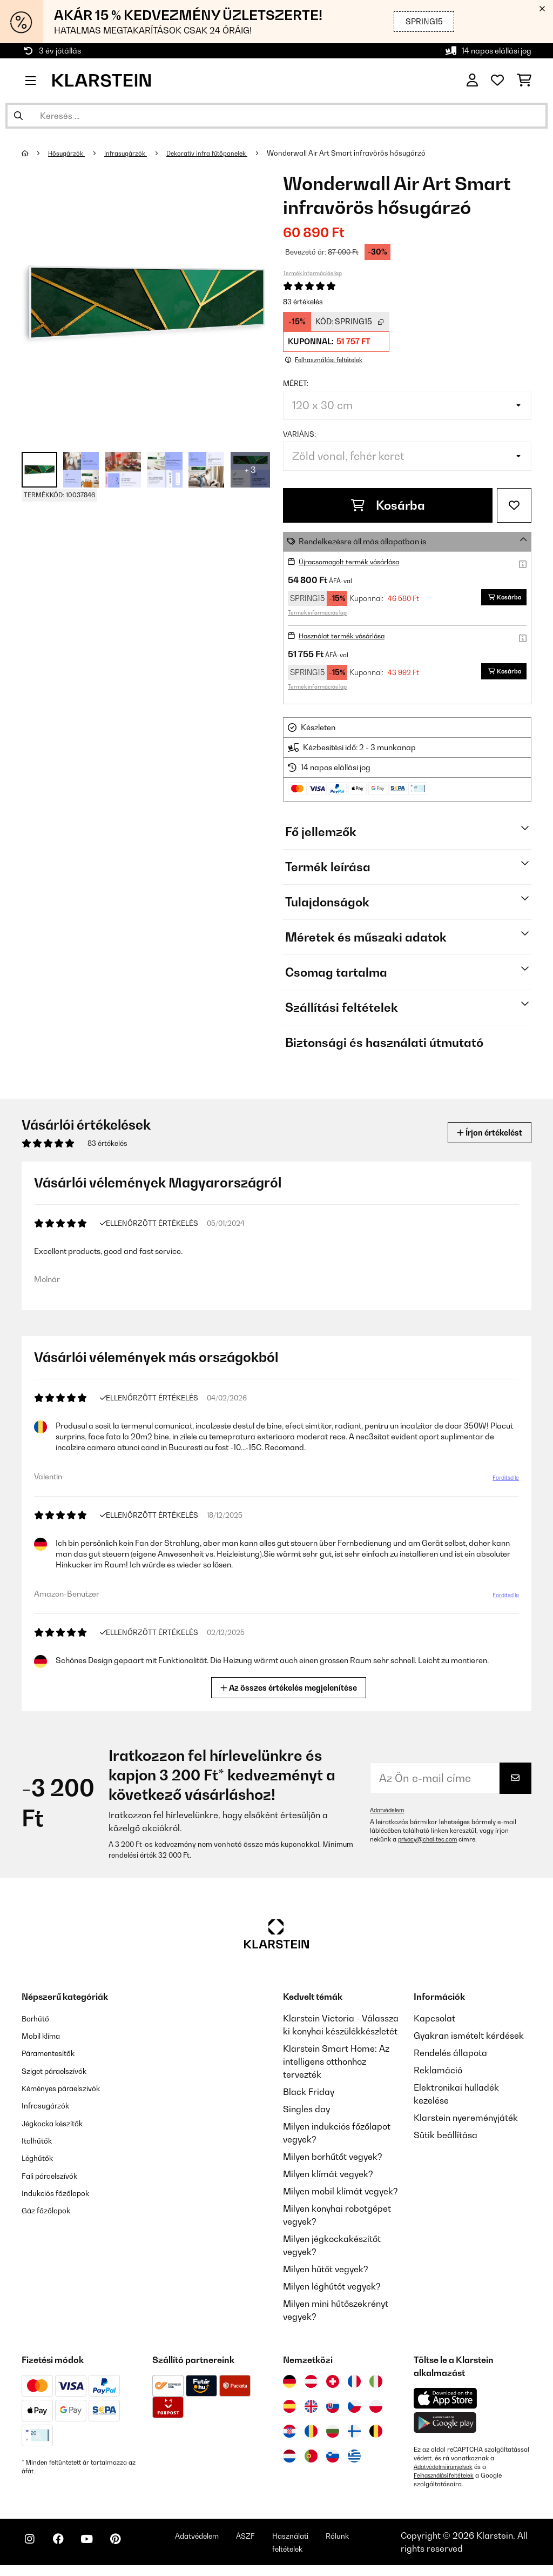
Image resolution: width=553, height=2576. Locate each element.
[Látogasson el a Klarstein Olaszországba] (375, 2382)
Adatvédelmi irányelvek (448, 2468)
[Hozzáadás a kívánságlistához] (514, 505)
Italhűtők (39, 2140)
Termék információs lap (312, 273)
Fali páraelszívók (56, 2175)
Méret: (295, 383)
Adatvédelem (389, 1811)
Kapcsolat (434, 2019)
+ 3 (250, 469)
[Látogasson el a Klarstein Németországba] (289, 2382)
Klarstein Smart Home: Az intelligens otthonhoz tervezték (336, 2062)
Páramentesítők (54, 2053)
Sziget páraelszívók (62, 2071)
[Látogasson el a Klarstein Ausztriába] (311, 2382)
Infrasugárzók (135, 153)
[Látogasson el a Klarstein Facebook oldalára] (67, 2549)
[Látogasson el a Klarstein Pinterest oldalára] (136, 2549)
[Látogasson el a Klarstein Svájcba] (332, 2382)
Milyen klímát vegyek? (328, 2175)
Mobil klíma (45, 2036)
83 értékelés (303, 301)
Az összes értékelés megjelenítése (290, 1687)
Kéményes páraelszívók (70, 2088)
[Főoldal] (35, 153)
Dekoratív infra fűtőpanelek (225, 153)
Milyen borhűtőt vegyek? (332, 2157)
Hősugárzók (70, 153)
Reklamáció (438, 2071)
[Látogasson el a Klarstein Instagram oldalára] (32, 2549)
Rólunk (385, 2541)
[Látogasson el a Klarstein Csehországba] (354, 2407)
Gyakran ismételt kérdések (469, 2036)
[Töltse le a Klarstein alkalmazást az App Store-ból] (445, 2399)
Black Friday (308, 2092)
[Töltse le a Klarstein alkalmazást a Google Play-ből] (445, 2423)
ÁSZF (282, 2541)
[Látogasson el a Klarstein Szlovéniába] (332, 2457)
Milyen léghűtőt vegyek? (332, 2287)
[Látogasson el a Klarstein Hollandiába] (289, 2457)
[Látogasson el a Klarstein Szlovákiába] (332, 2407)
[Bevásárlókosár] (524, 80)
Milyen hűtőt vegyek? (325, 2270)
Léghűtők (40, 2157)
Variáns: (299, 434)
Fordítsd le (502, 1479)
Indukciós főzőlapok (62, 2192)
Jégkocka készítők (59, 2123)
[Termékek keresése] (276, 116)
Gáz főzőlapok (51, 2209)
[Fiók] (472, 80)
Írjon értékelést (481, 1132)
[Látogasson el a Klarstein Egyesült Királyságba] (311, 2407)
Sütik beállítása (445, 2136)
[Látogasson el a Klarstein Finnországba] (354, 2432)
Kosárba (388, 505)
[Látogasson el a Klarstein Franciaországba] (354, 2382)
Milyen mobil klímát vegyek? (340, 2192)
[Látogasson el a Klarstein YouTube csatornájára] (101, 2549)
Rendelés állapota (450, 2053)
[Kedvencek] (497, 80)
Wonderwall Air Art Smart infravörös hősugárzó (369, 153)
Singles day (306, 2110)
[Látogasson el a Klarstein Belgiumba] (375, 2432)
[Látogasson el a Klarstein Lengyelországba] (375, 2407)
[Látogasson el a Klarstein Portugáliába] (311, 2457)
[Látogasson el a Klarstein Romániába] (311, 2432)
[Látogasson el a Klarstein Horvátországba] (289, 2432)
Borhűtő (38, 2019)
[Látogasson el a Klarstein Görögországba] (354, 2457)
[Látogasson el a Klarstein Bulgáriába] (332, 2432)
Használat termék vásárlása (350, 635)
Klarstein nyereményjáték (466, 2118)
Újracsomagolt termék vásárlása (358, 561)
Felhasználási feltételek (448, 2476)
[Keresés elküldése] (18, 115)
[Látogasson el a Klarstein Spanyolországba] (289, 2407)
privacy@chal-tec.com (431, 1840)
